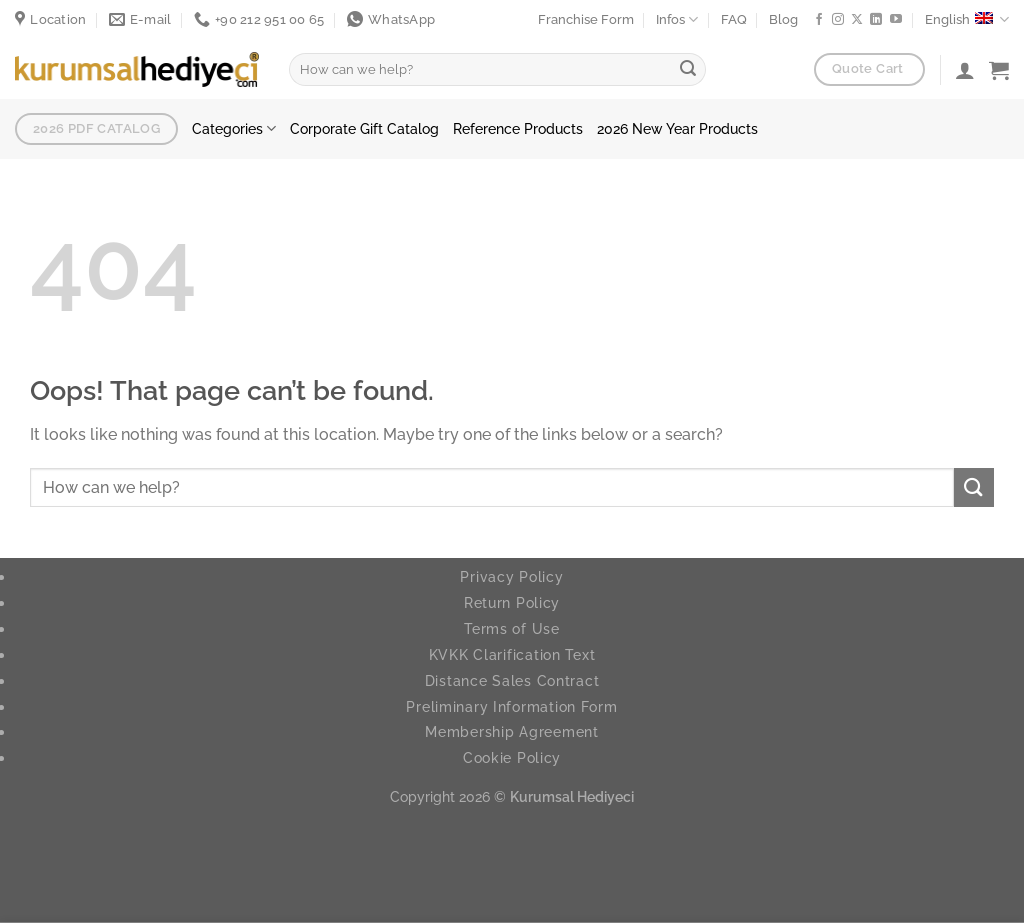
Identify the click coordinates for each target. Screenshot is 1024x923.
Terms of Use (512, 628)
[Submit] (688, 70)
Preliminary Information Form (511, 706)
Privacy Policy (511, 576)
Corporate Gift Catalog (364, 128)
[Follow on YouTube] (896, 20)
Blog (783, 19)
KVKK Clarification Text (512, 654)
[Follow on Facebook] (819, 20)
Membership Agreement (511, 731)
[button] (999, 70)
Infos (677, 19)
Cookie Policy (512, 757)
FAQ (734, 19)
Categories (234, 128)
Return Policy (512, 602)
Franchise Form (586, 19)
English (967, 19)
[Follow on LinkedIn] (876, 20)
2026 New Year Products (677, 128)
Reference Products (518, 128)
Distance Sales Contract (512, 680)
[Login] (965, 70)
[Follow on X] (857, 20)
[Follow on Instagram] (838, 20)
